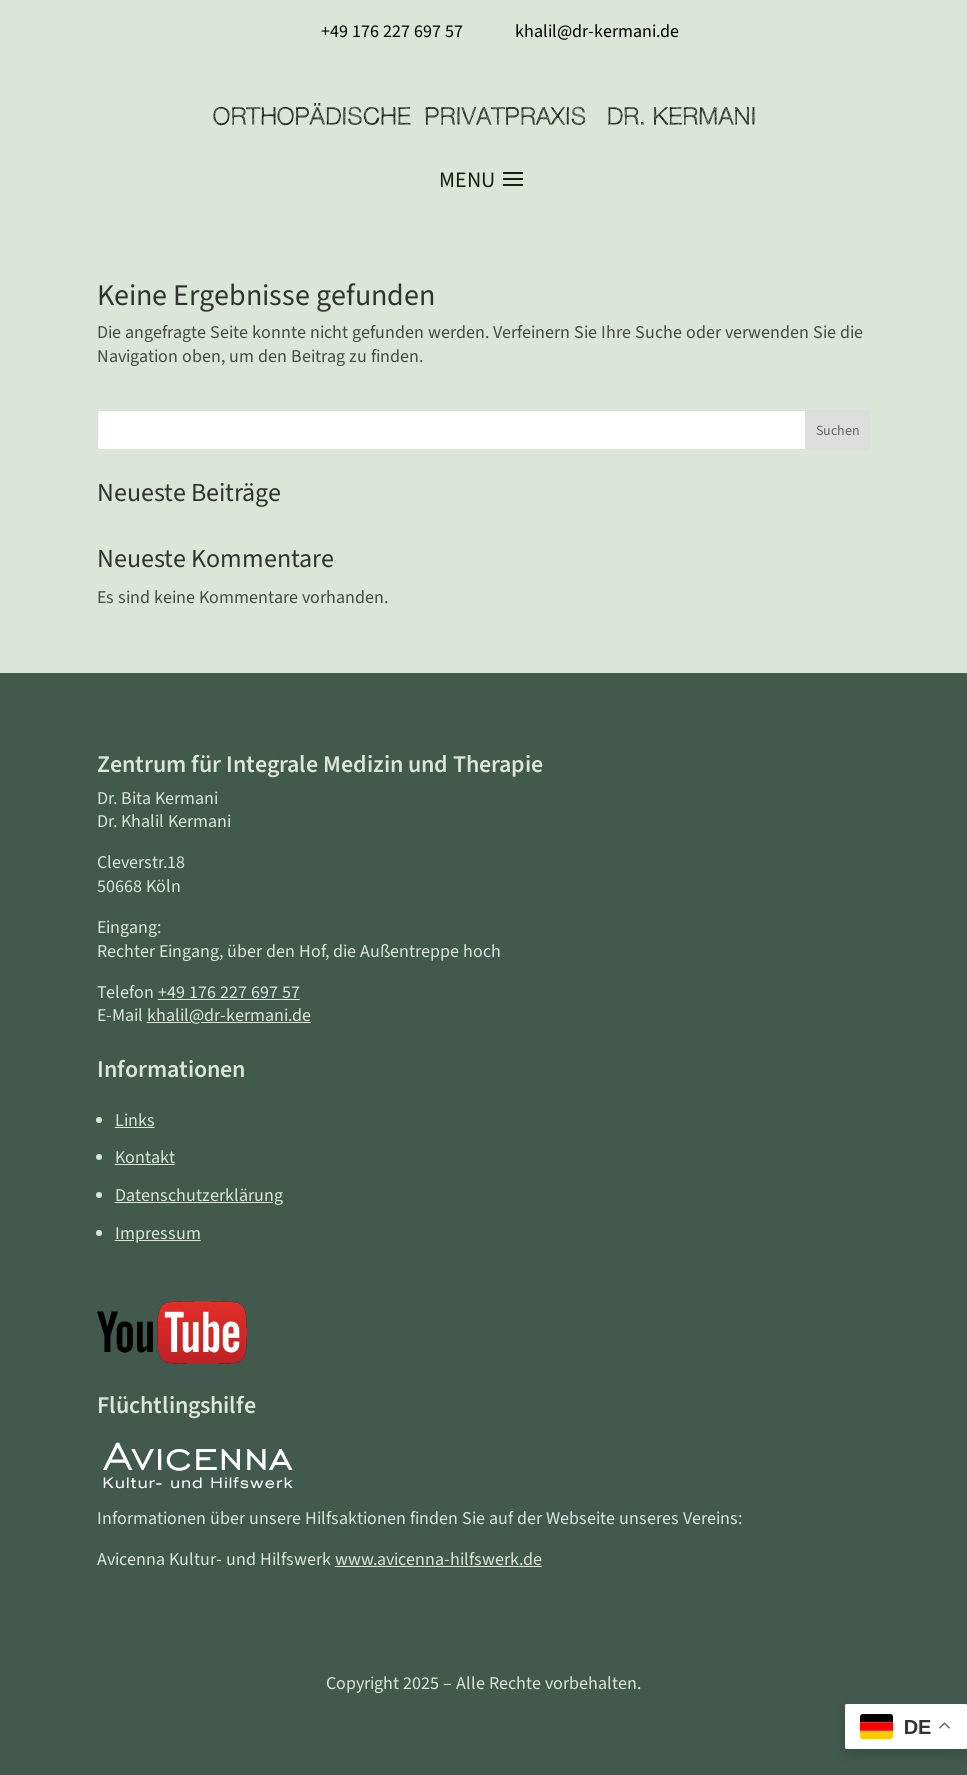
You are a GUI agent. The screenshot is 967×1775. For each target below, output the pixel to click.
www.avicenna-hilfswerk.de (438, 1559)
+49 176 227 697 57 (229, 992)
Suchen (838, 431)
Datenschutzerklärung (199, 1195)
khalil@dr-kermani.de (229, 1015)
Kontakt (145, 1157)
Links (135, 1120)
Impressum (158, 1233)
